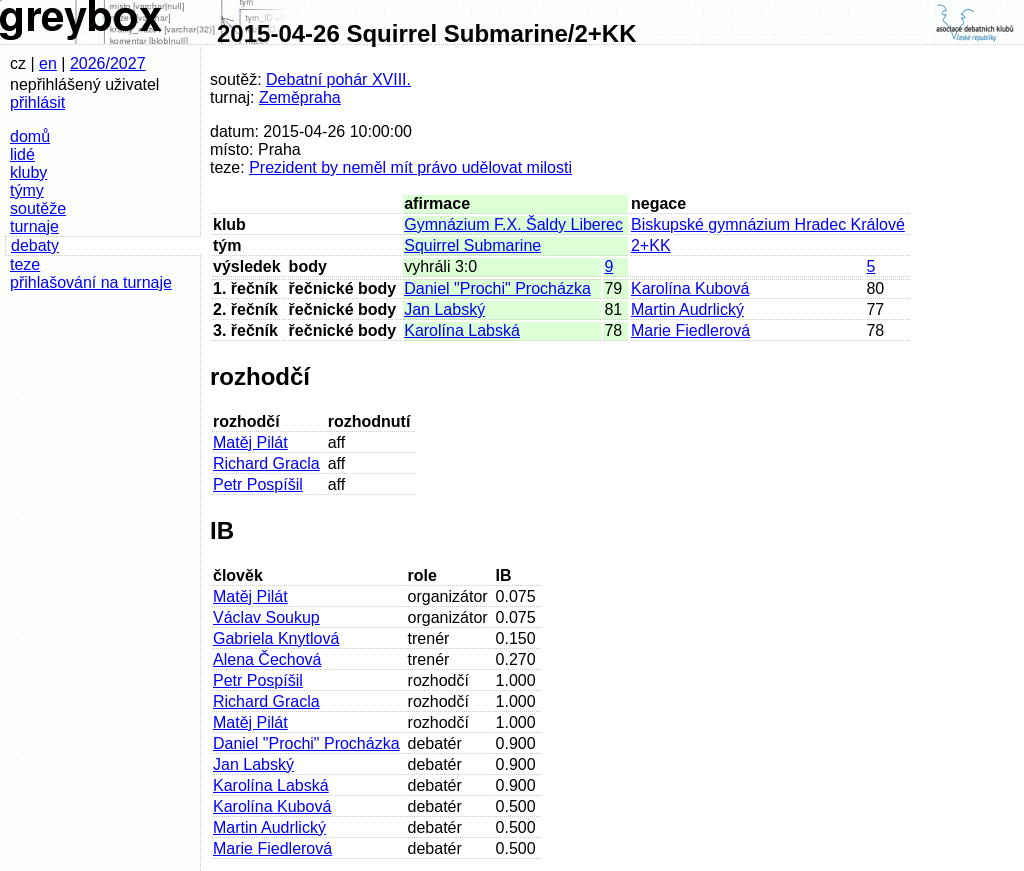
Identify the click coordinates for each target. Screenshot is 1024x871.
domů (30, 136)
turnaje (34, 226)
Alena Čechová (267, 659)
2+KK (651, 245)
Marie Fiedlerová (690, 330)
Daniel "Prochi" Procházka (497, 288)
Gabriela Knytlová (276, 638)
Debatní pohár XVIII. (338, 79)
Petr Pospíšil (258, 484)
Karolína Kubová (690, 288)
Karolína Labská (462, 330)
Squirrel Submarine (472, 245)
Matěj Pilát (250, 442)
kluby (28, 172)
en (48, 63)
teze (25, 264)
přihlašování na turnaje (91, 282)
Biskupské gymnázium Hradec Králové (768, 224)
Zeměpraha (300, 97)
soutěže (38, 208)
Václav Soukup (266, 617)
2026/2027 (108, 63)
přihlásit (37, 102)
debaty (35, 245)
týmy (27, 190)
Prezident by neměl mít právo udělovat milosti (410, 167)
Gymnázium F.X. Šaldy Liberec (513, 224)
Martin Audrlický (687, 309)
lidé (22, 154)
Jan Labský (444, 309)
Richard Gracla (266, 463)
